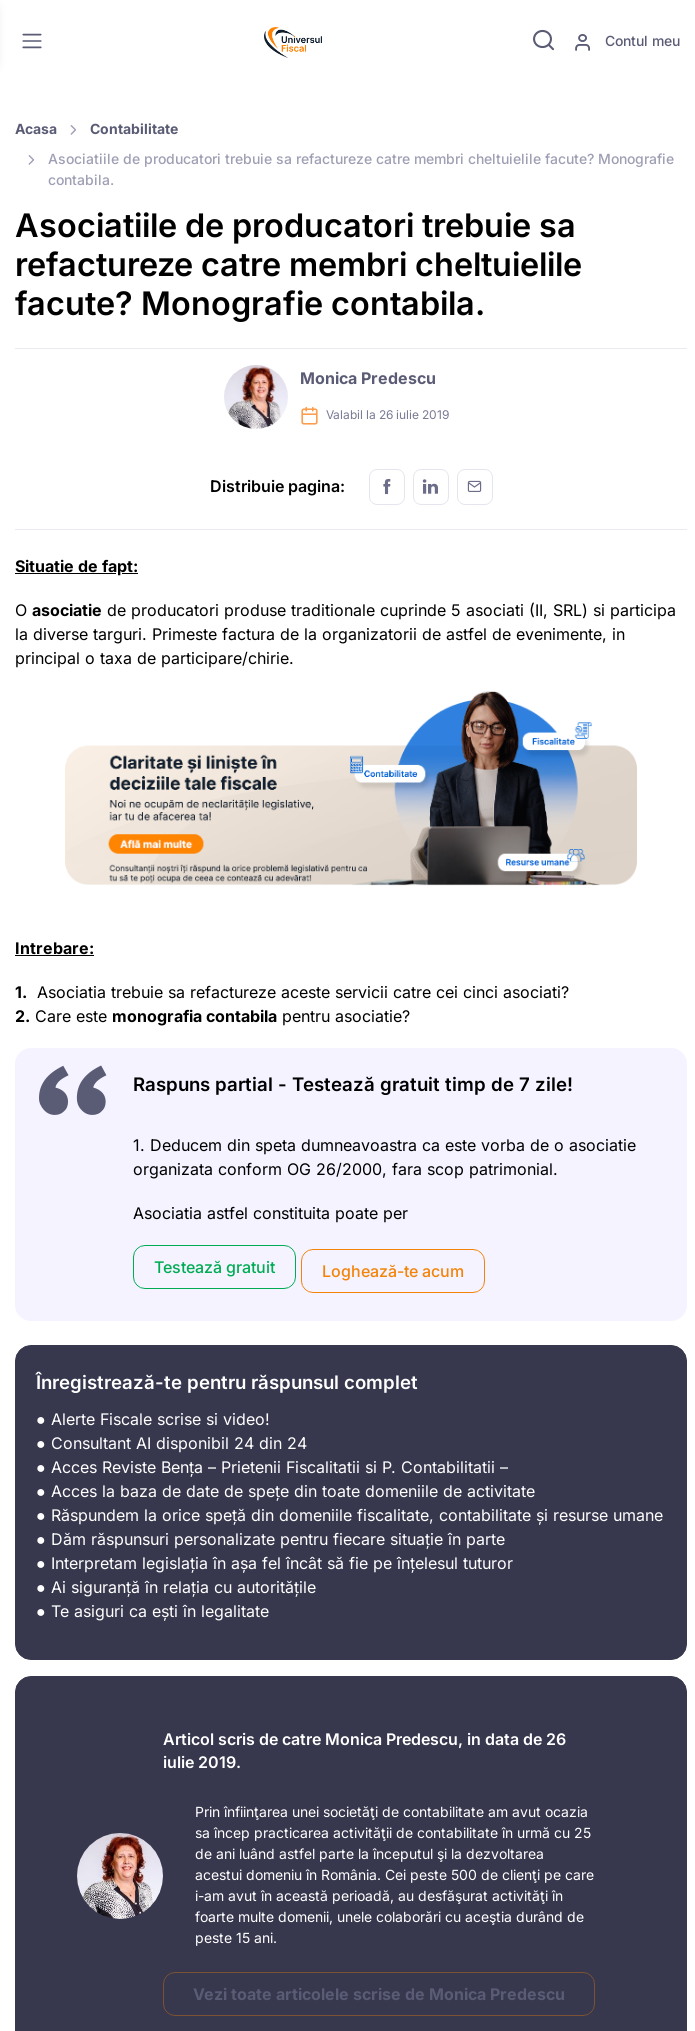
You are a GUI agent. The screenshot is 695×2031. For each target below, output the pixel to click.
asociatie (67, 610)
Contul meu (626, 42)
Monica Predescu (368, 378)
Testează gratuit (214, 1267)
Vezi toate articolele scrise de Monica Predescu (379, 1994)
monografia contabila (194, 1016)
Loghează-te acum (393, 1271)
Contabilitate (134, 128)
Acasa (36, 128)
